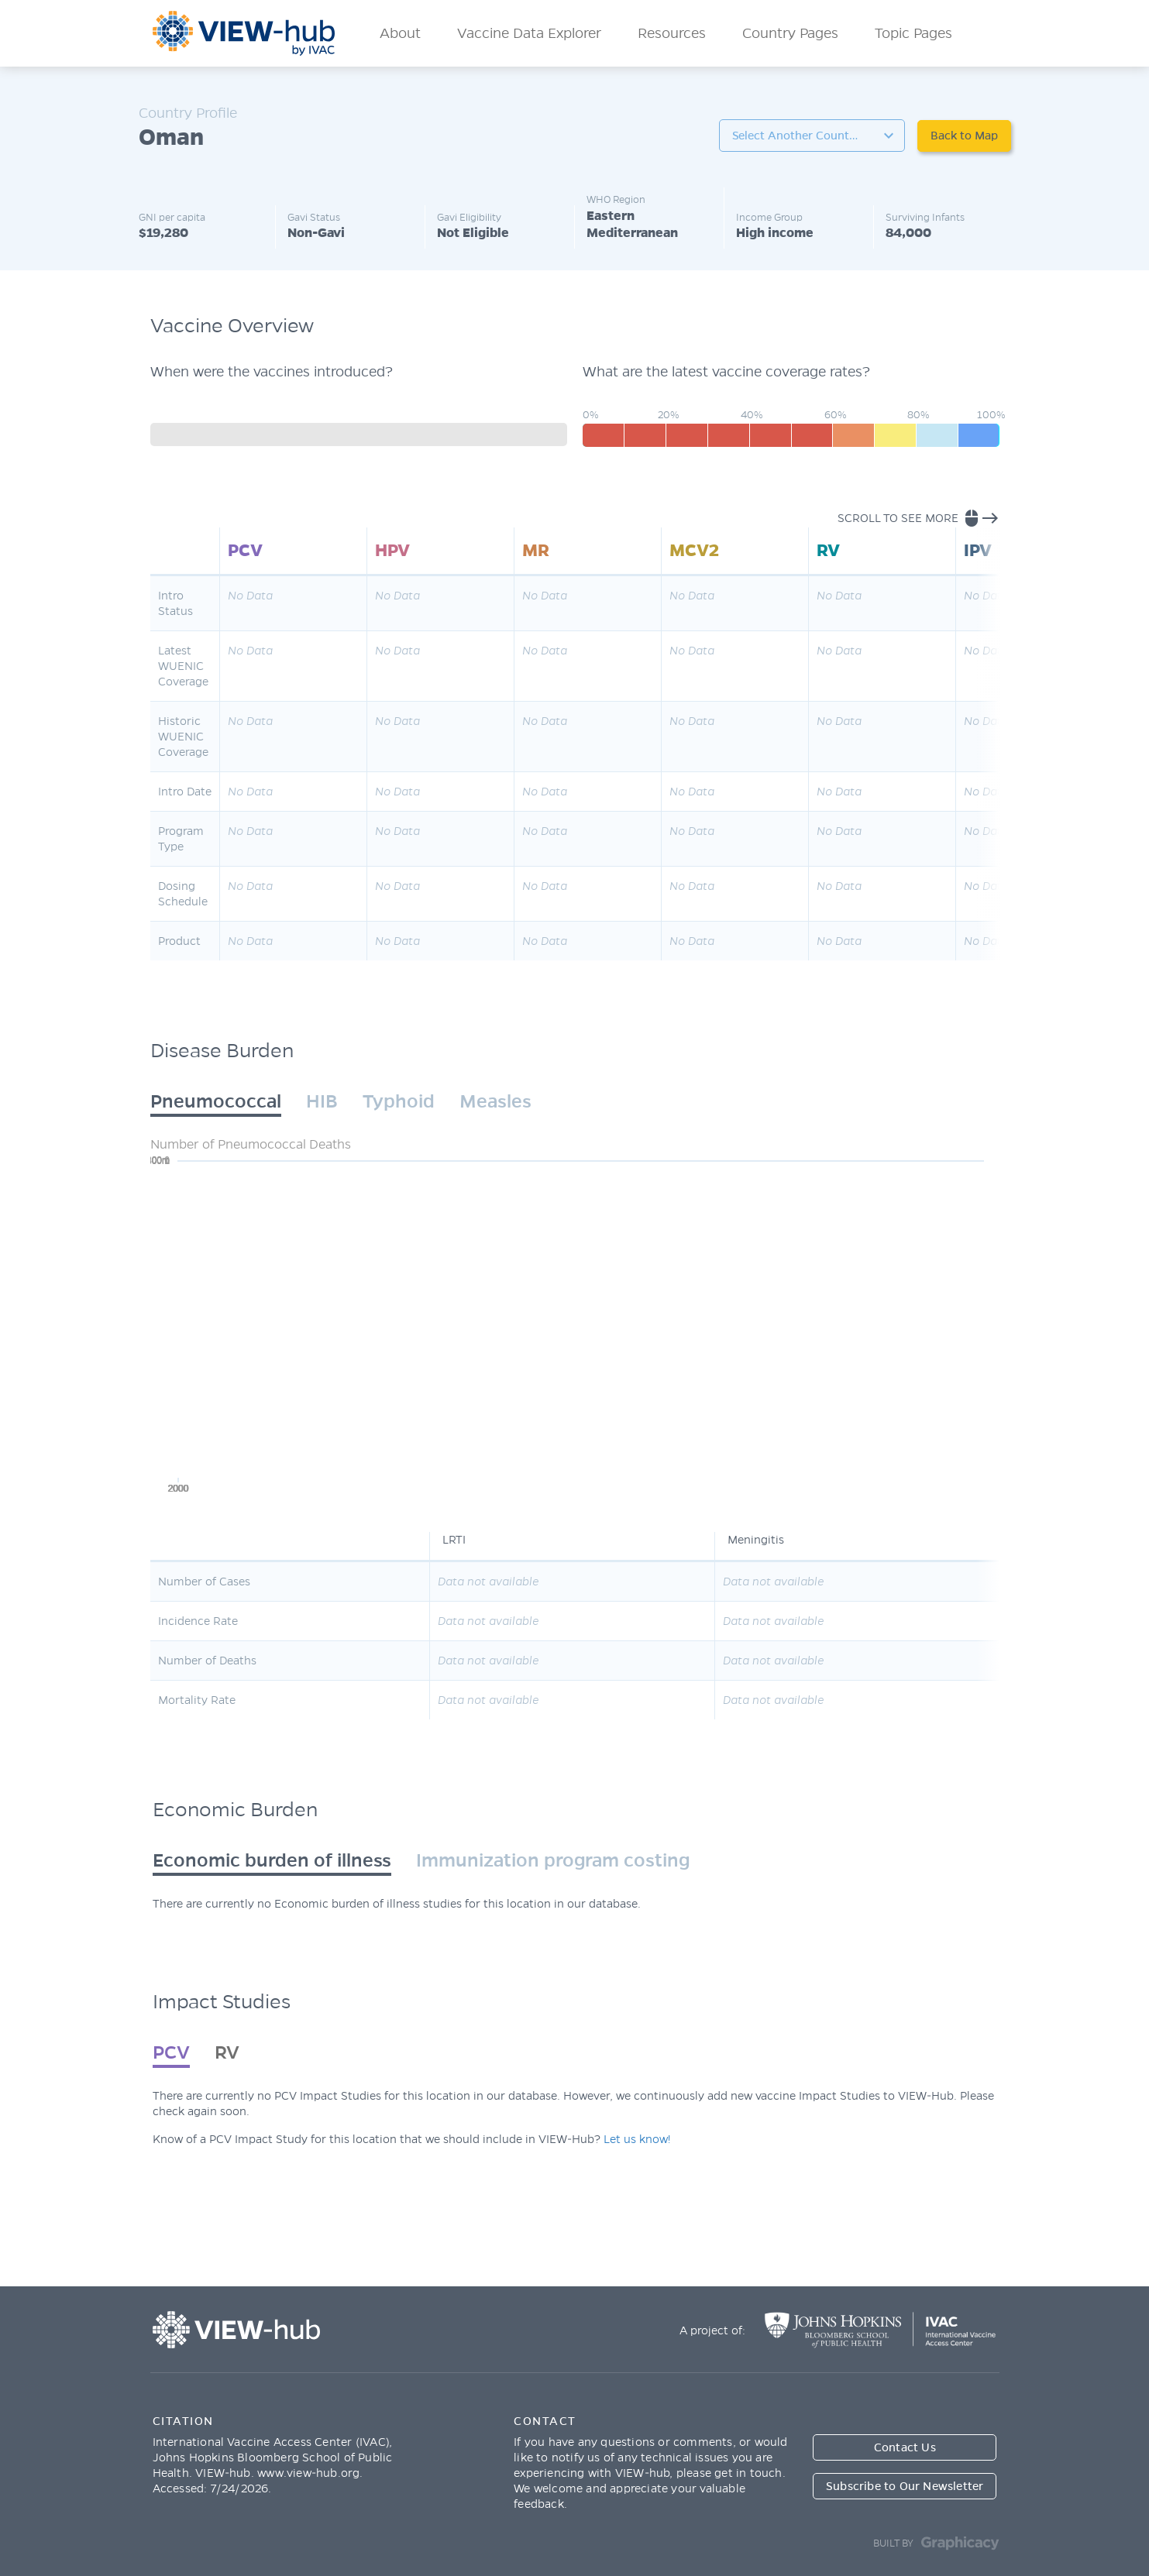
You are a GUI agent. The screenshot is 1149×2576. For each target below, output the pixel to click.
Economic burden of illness (272, 1860)
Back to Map (964, 135)
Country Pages (790, 33)
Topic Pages (913, 33)
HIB (322, 1101)
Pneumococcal (215, 1101)
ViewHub (244, 33)
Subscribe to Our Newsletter (904, 2486)
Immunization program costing (553, 1860)
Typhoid (399, 1101)
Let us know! (637, 2139)
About (400, 33)
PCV (171, 2052)
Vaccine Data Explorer (529, 33)
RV (227, 2052)
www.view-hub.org (308, 2473)
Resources (672, 33)
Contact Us (905, 2447)
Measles (495, 1101)
